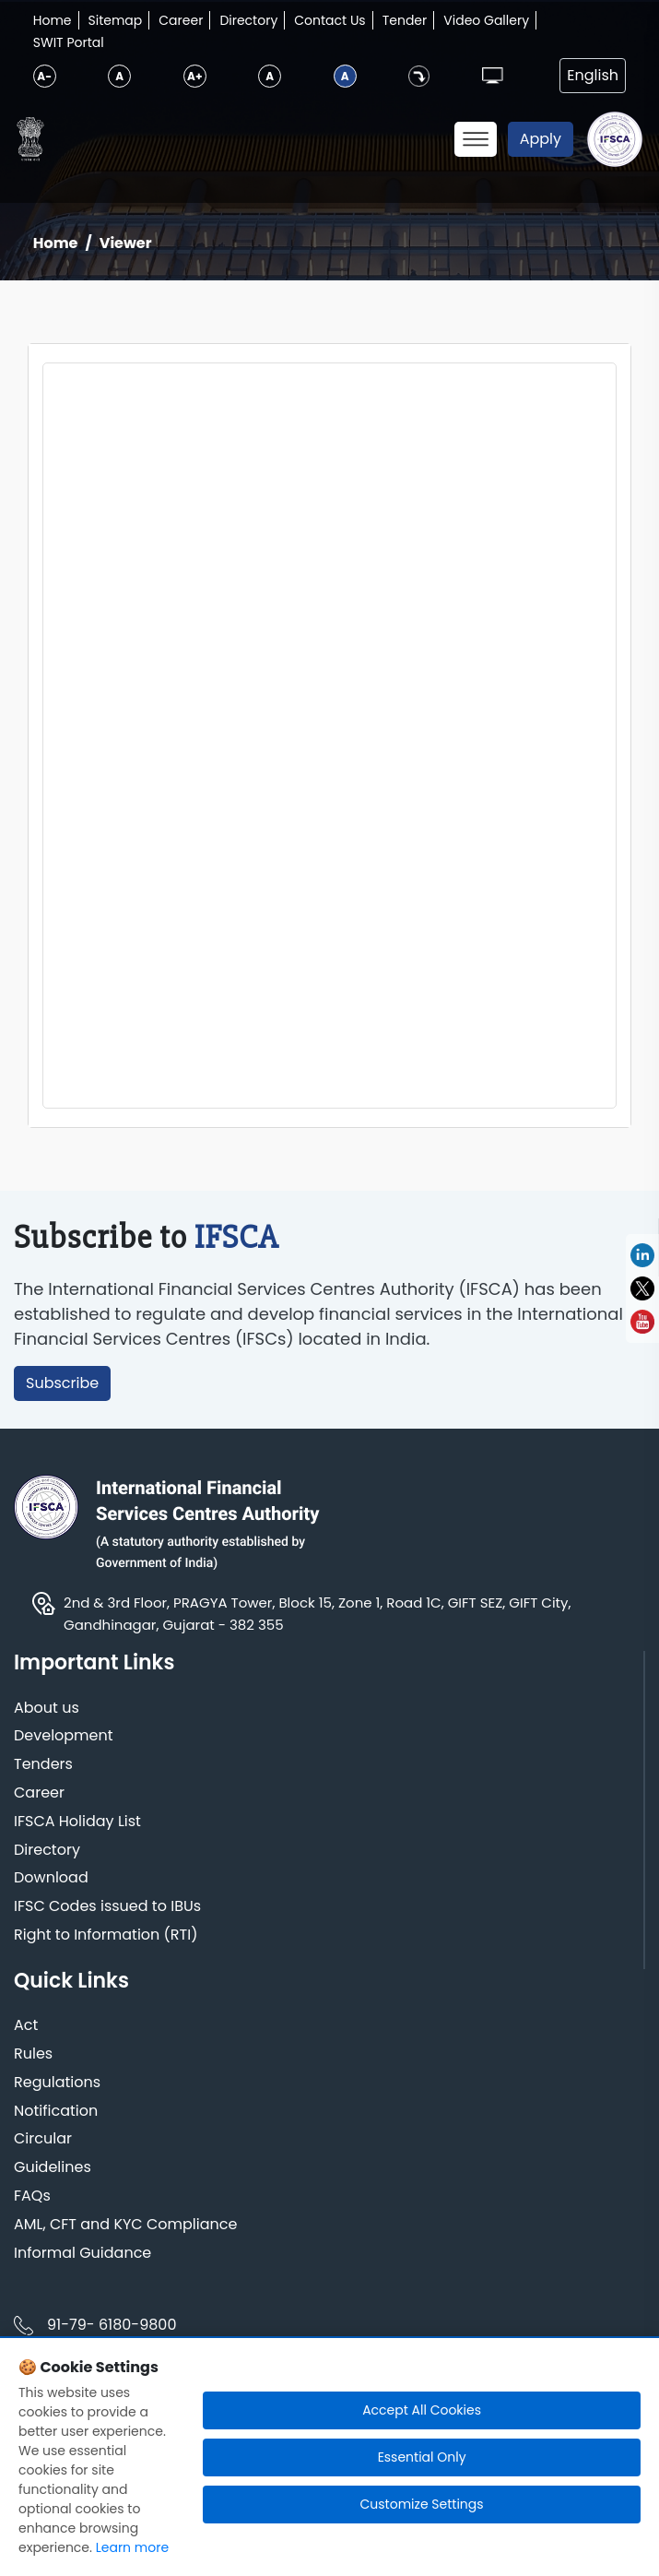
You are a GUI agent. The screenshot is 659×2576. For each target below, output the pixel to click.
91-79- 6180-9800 (111, 2324)
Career (181, 20)
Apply (540, 138)
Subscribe (62, 1383)
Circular (43, 2139)
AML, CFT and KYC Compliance (125, 2225)
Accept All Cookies (421, 2410)
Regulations (57, 2083)
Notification (56, 2111)
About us (46, 1708)
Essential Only (422, 2457)
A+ (194, 76)
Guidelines (52, 2168)
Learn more (132, 2547)
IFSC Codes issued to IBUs (107, 1907)
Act (26, 2026)
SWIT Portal (68, 42)
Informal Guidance (82, 2253)
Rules (33, 2054)
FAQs (32, 2196)
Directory (248, 20)
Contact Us (329, 20)
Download (51, 1878)
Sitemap (115, 20)
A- (44, 76)
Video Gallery (486, 20)
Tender (405, 20)
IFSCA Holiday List (77, 1822)
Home (52, 20)
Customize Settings (422, 2504)
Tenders (43, 1765)
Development (63, 1736)
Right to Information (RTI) (105, 1935)
